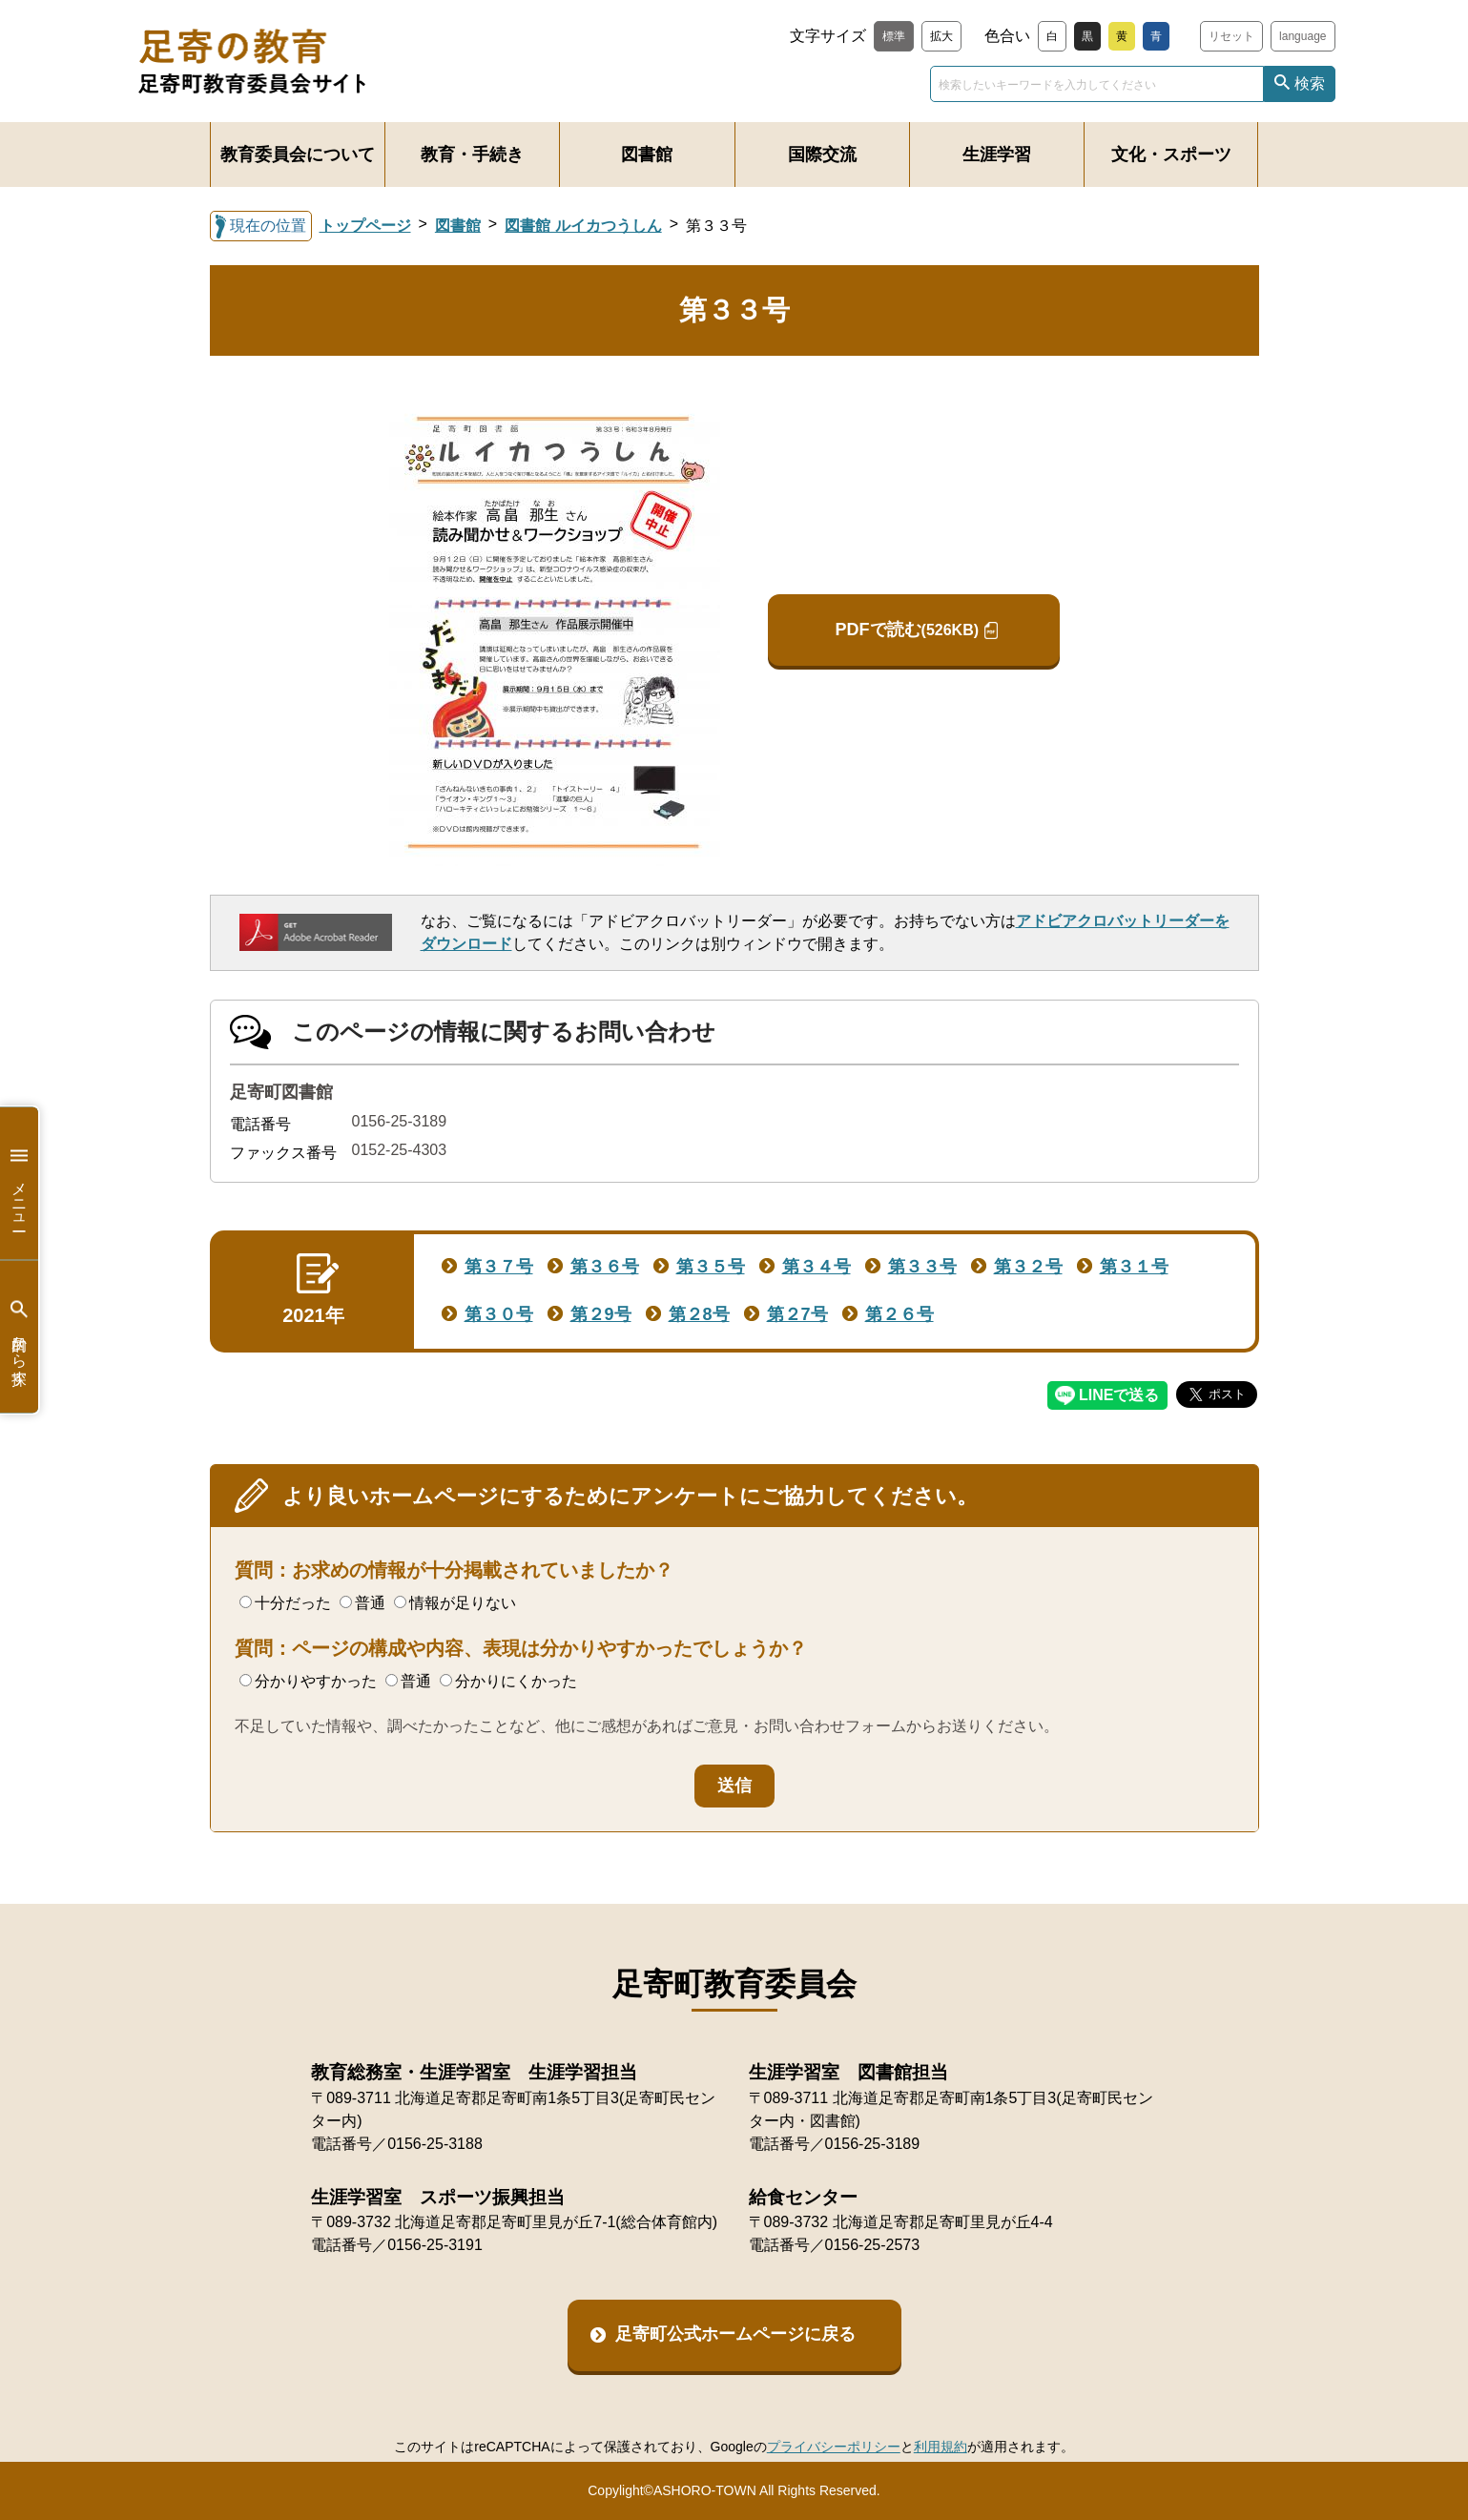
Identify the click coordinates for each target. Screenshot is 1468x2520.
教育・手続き (472, 154)
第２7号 (797, 1314)
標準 (893, 36)
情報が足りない (455, 1603)
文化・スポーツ (1171, 154)
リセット (1231, 36)
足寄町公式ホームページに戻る (735, 2334)
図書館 (646, 154)
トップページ (365, 225)
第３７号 (499, 1266)
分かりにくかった (508, 1681)
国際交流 (822, 154)
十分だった (285, 1603)
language (1302, 36)
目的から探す (19, 1336)
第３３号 (922, 1266)
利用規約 (940, 2446)
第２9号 (600, 1314)
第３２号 (1028, 1266)
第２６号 (899, 1314)
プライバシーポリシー (833, 2446)
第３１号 (1134, 1266)
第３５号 (710, 1266)
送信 (734, 1785)
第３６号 (604, 1266)
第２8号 (699, 1314)
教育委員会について (297, 154)
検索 (1309, 83)
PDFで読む (907, 630)
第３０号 (499, 1314)
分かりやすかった (308, 1681)
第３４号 (816, 1266)
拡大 (941, 36)
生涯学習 (996, 154)
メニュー (19, 1183)
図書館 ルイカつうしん (583, 225)
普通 (362, 1603)
